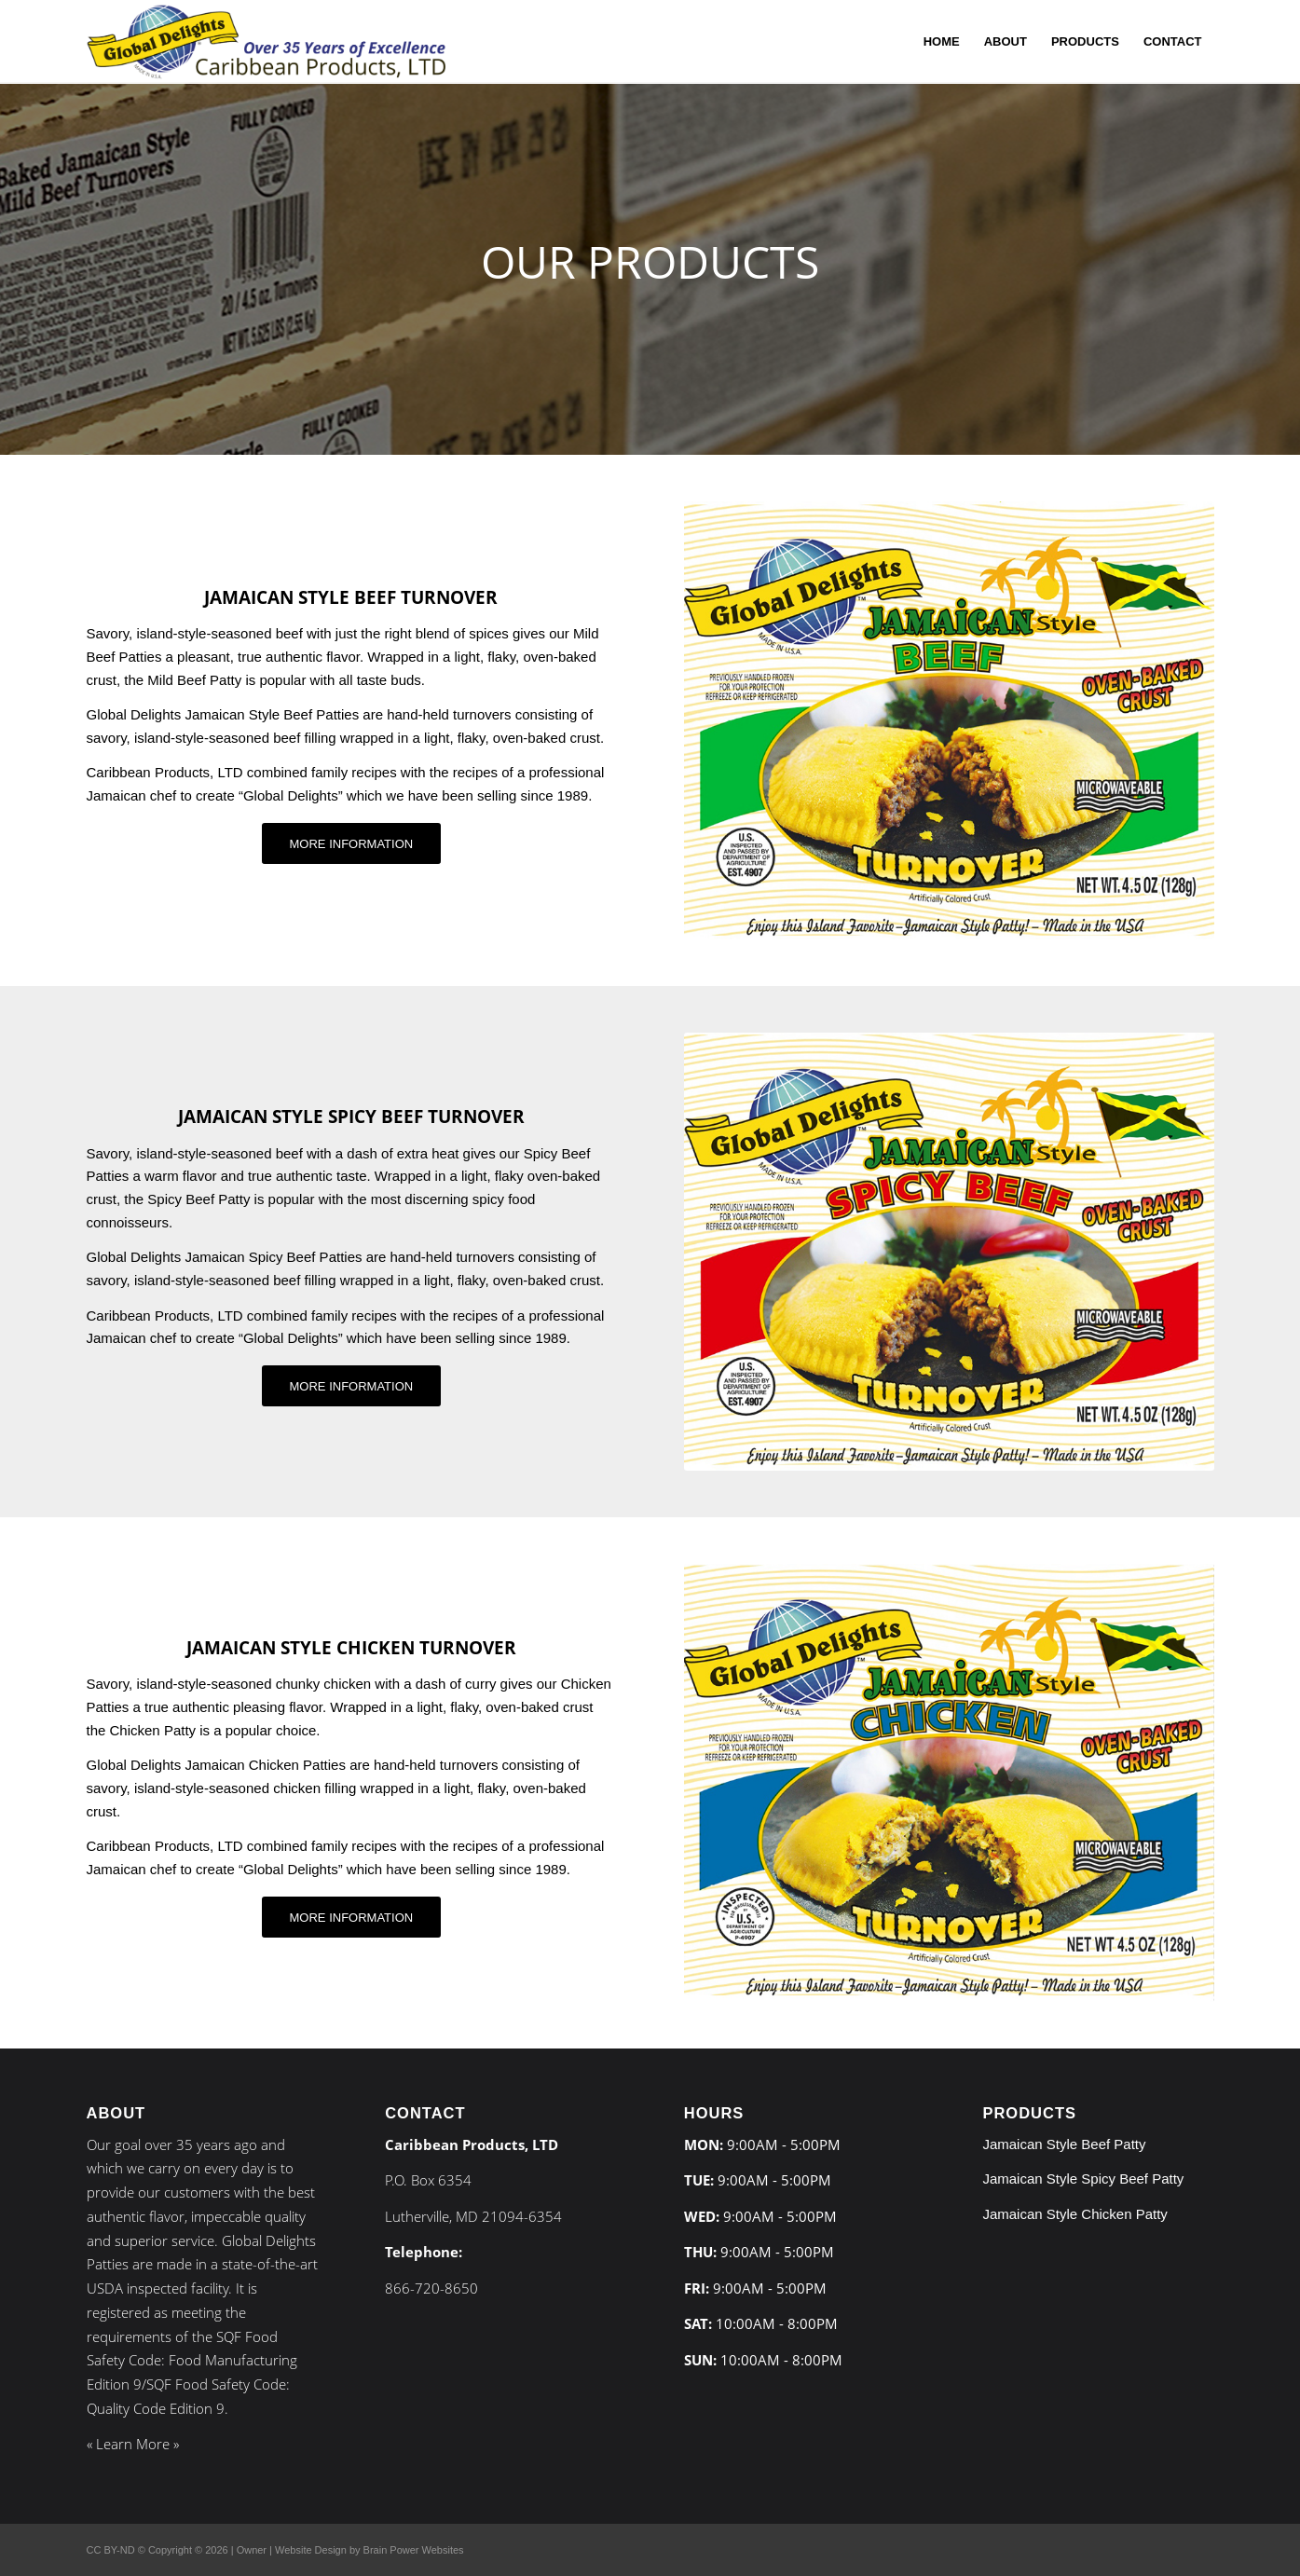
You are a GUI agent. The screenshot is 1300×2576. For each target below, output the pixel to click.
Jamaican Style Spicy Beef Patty (1083, 2178)
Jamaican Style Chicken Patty (1074, 2214)
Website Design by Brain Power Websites (369, 2549)
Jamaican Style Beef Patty (1063, 2144)
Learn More (133, 2443)
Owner (252, 2549)
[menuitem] (941, 42)
